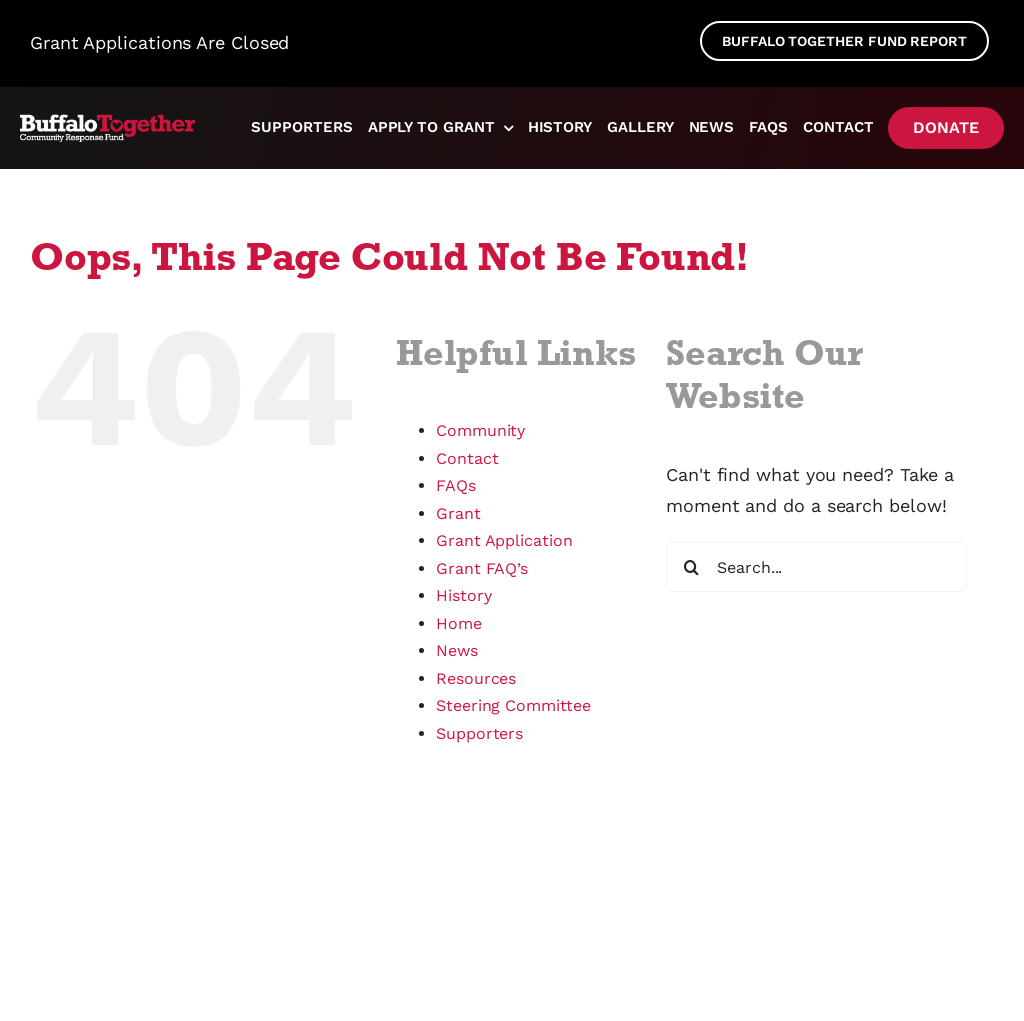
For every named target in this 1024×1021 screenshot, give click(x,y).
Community (480, 430)
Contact (467, 458)
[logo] (108, 122)
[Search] (691, 567)
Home (459, 623)
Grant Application (504, 540)
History (463, 595)
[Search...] (816, 567)
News (457, 650)
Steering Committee (513, 705)
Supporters (479, 733)
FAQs (456, 485)
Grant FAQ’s (482, 568)
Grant (458, 513)
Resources (476, 678)
